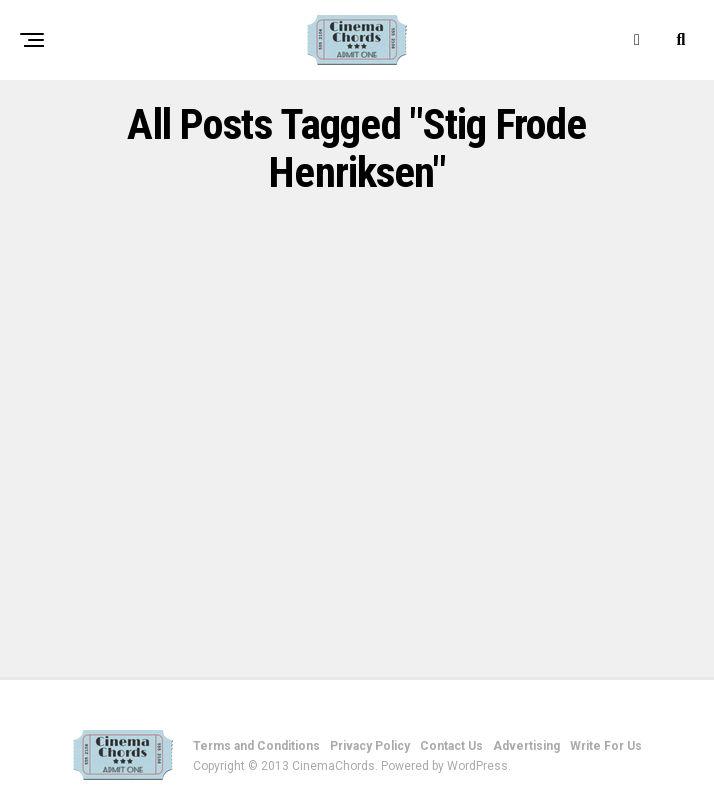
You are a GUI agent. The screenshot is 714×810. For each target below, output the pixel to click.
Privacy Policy (370, 746)
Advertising (526, 746)
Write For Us (606, 746)
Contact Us (451, 746)
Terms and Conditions (256, 746)
